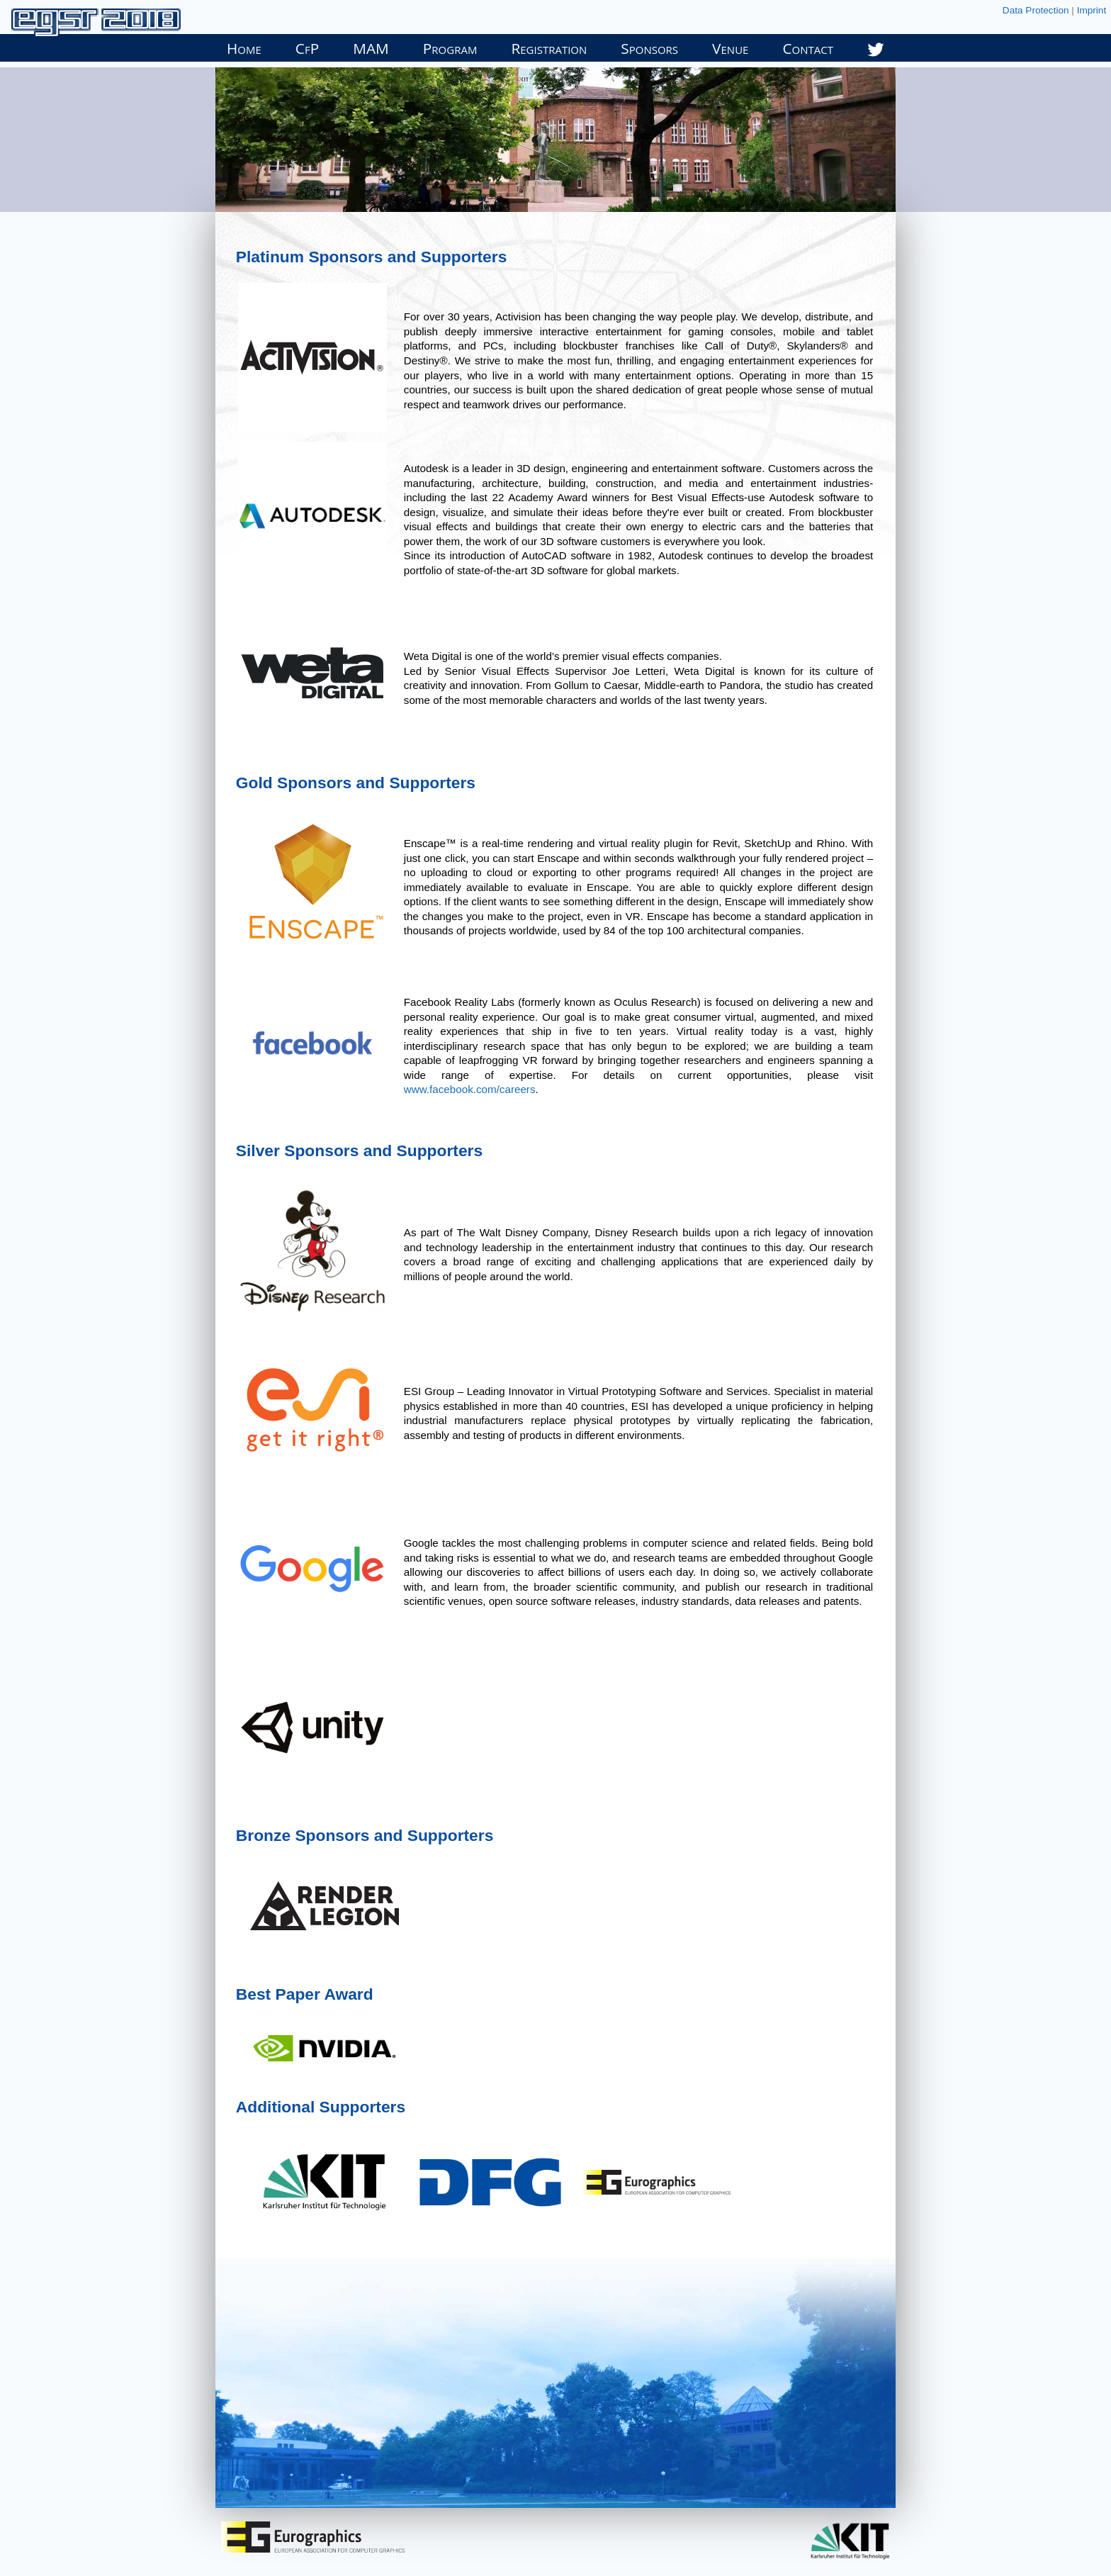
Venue (730, 48)
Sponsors (649, 48)
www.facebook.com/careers (470, 1089)
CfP (307, 48)
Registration (549, 48)
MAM (371, 48)
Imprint (1092, 10)
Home (244, 48)
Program (450, 48)
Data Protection (1036, 10)
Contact (807, 48)
